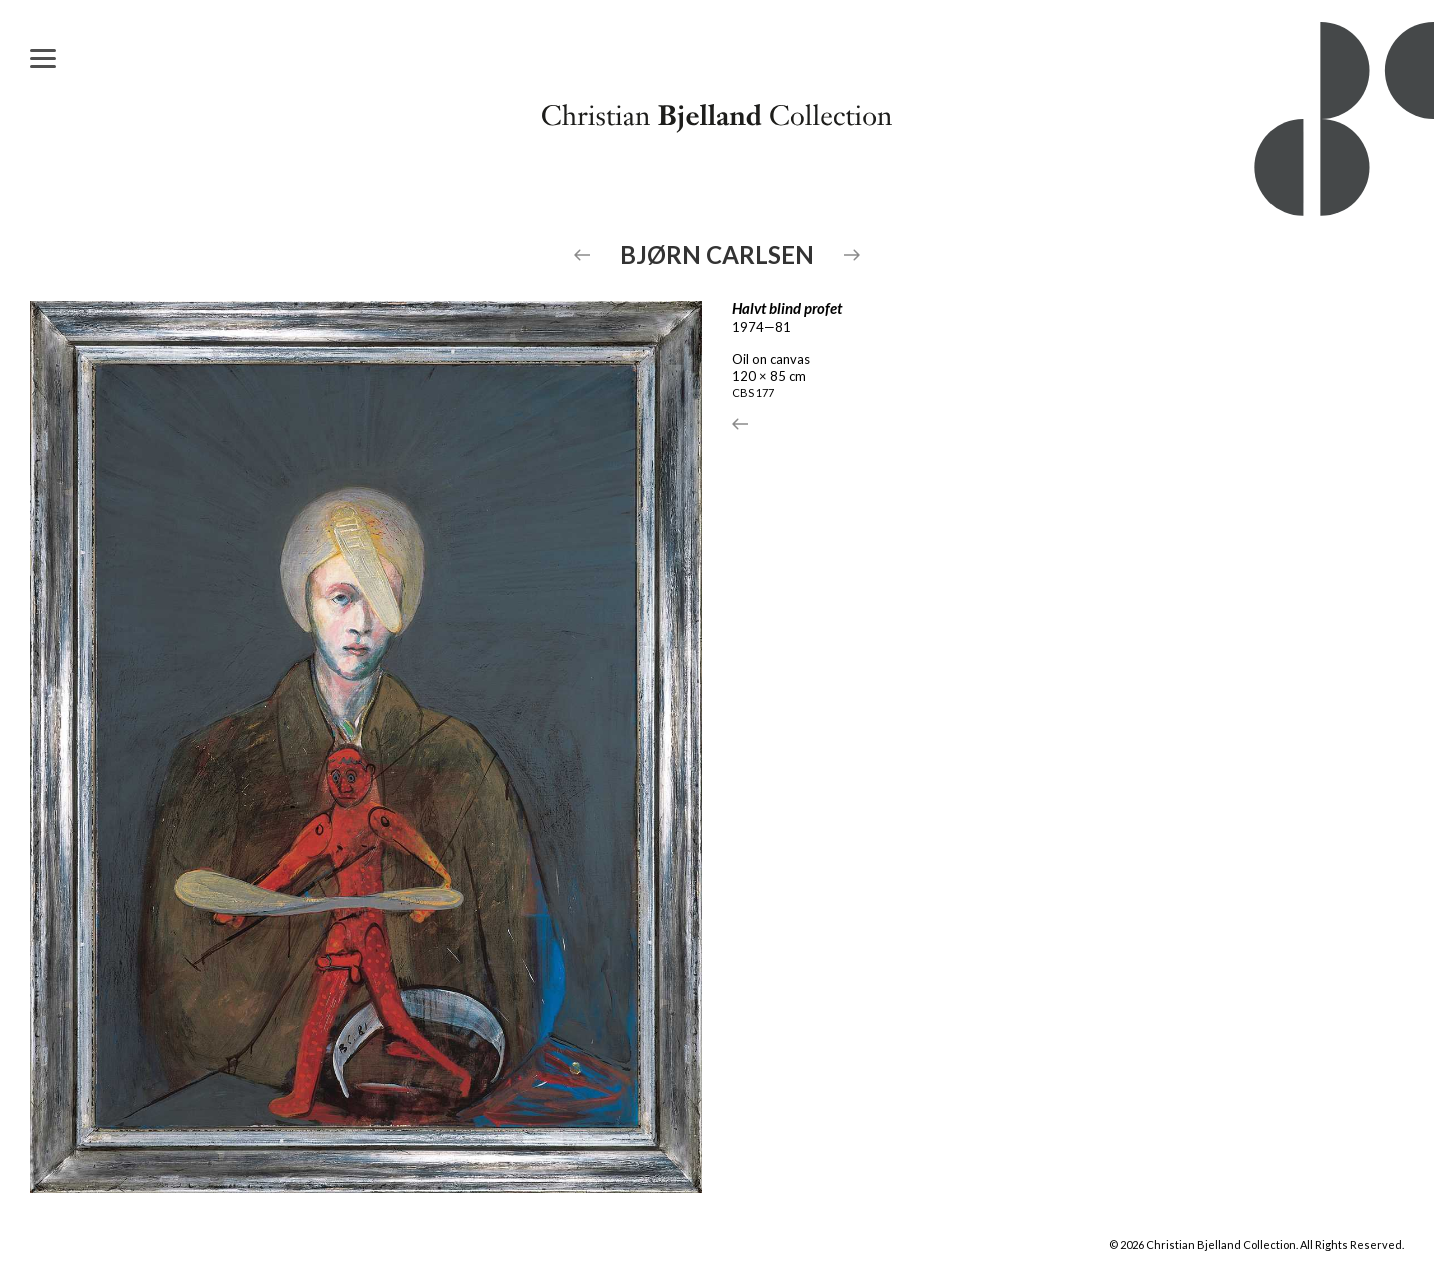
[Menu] (43, 57)
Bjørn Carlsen (717, 254)
